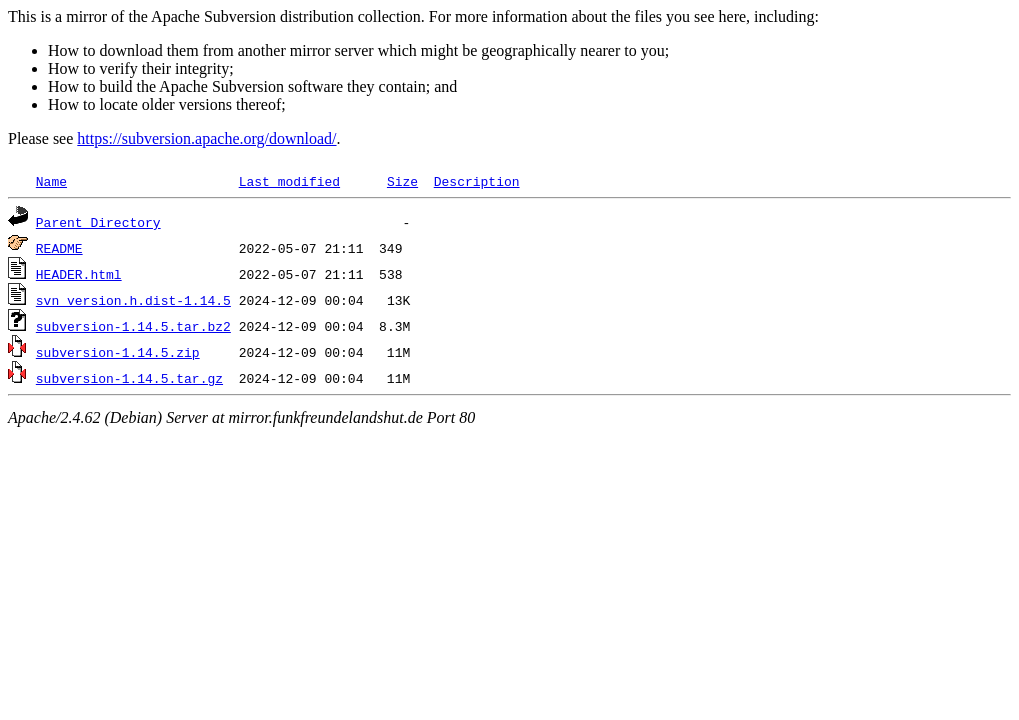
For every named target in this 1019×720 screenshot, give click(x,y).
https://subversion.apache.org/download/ (206, 138)
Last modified (289, 181)
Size (402, 181)
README (59, 248)
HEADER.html (79, 274)
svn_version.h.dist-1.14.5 (133, 300)
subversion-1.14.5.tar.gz (129, 378)
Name (51, 181)
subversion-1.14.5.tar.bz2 (133, 326)
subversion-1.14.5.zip (118, 352)
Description (477, 181)
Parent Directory (98, 222)
